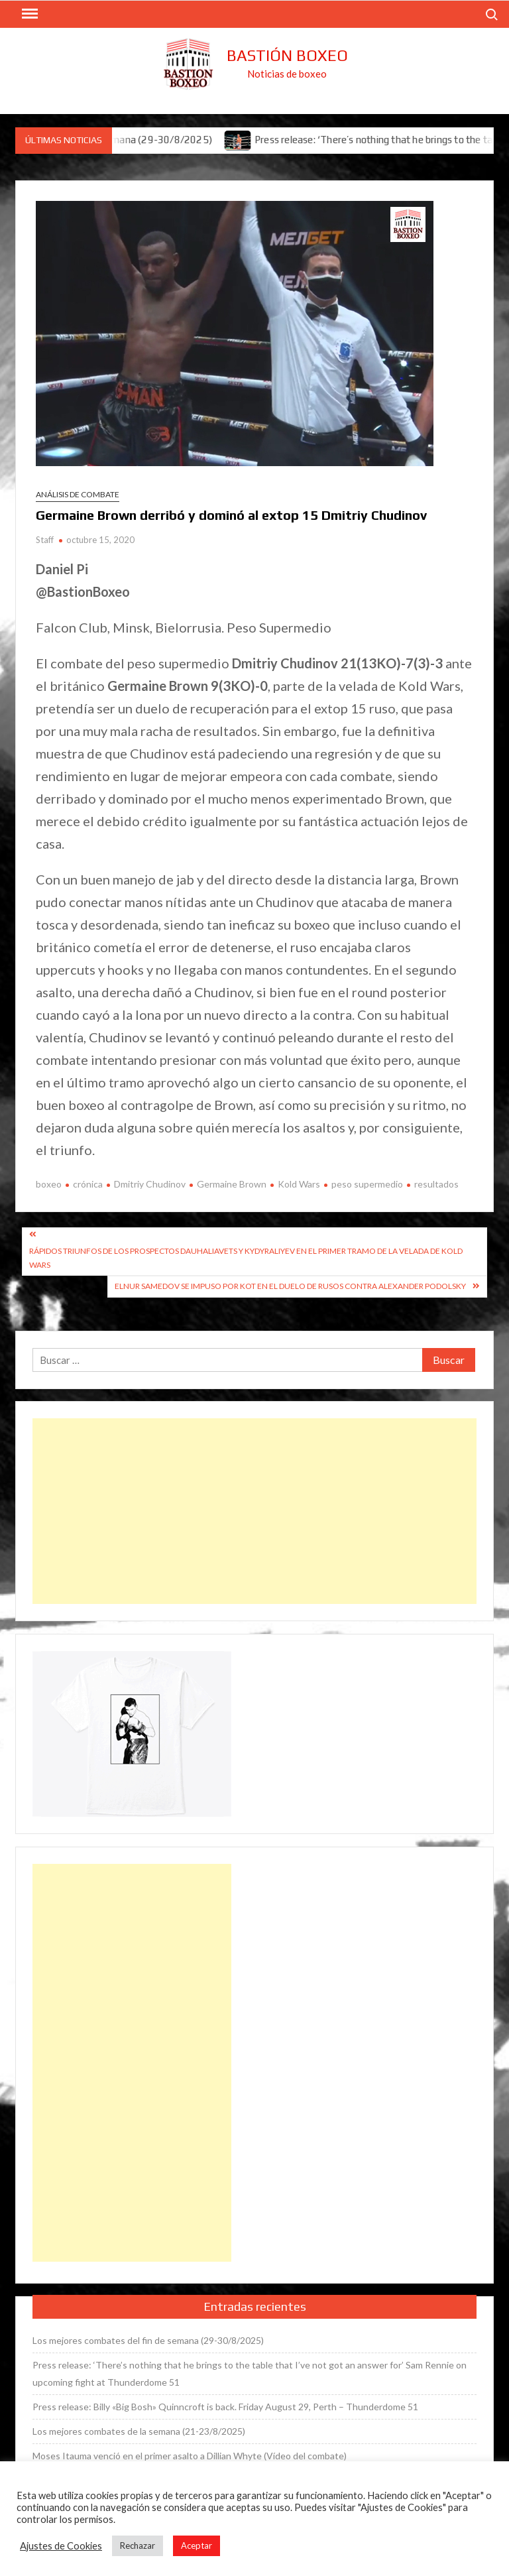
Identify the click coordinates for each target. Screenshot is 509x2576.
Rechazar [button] (137, 2545)
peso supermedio (367, 1184)
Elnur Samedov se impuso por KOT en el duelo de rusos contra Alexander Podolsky (290, 1286)
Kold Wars (299, 1184)
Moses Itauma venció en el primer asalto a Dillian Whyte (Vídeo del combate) (189, 2455)
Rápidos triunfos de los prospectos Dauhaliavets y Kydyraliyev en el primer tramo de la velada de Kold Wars (246, 1257)
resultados (436, 1184)
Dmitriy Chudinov (150, 1184)
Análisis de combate (77, 494)
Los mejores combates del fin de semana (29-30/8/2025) (148, 2340)
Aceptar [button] (196, 2545)
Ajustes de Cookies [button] (61, 2545)
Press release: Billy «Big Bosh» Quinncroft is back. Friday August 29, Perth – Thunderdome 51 (225, 2406)
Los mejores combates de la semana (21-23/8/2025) (138, 2431)
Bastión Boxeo (287, 55)
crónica (88, 1184)
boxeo (49, 1184)
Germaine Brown (231, 1184)
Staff (45, 539)
